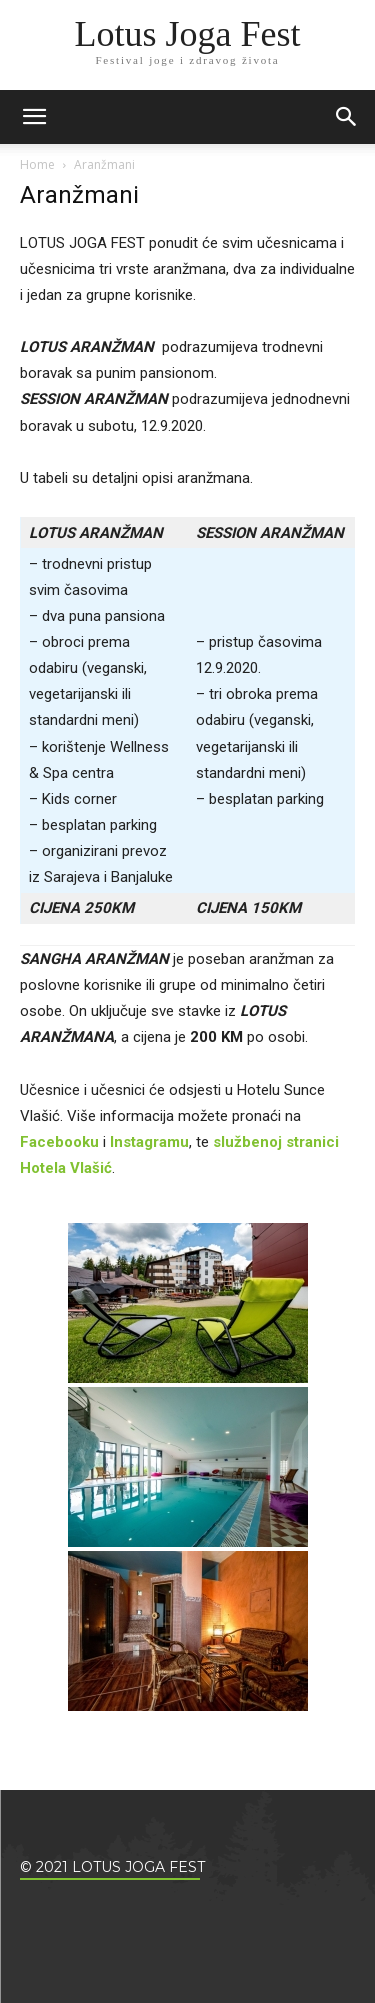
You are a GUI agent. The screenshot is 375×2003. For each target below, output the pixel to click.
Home (37, 164)
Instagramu (149, 1142)
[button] (347, 117)
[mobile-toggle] (34, 117)
